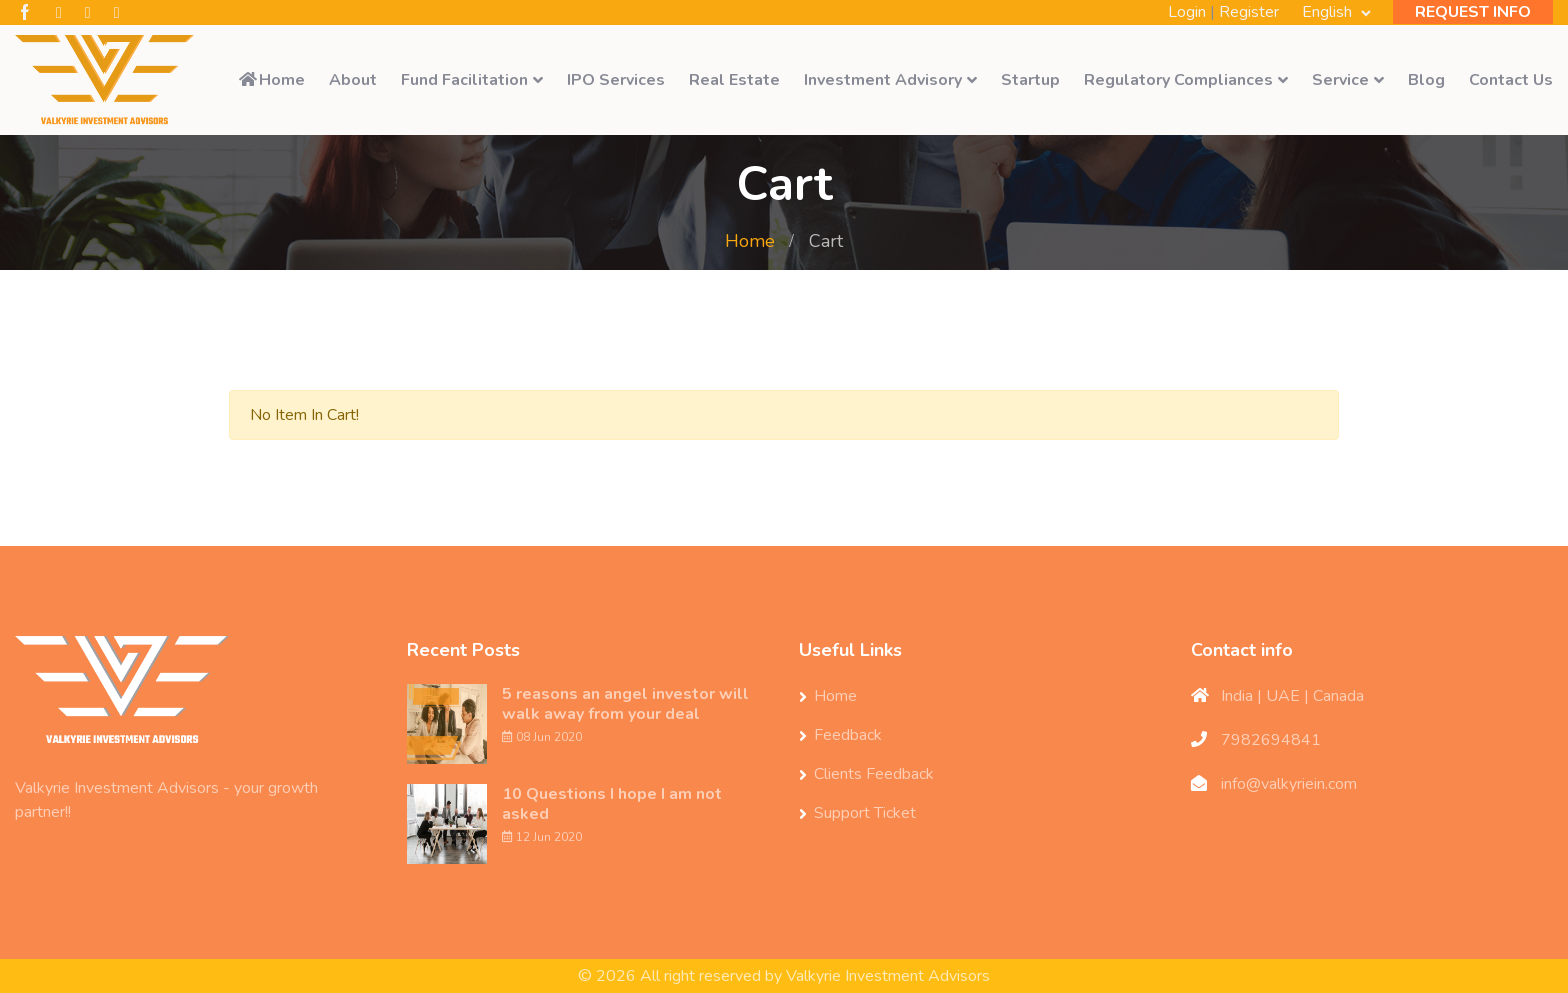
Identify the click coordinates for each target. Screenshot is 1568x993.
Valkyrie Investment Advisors (888, 976)
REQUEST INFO (1473, 12)
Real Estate (734, 80)
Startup (1030, 80)
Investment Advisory (883, 80)
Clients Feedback (874, 774)
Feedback (848, 735)
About (353, 80)
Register (1249, 12)
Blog (1426, 80)
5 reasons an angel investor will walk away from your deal (625, 704)
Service (1340, 80)
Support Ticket (865, 813)
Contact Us (1511, 80)
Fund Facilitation (464, 80)
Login (1187, 12)
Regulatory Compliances (1178, 80)
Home (271, 80)
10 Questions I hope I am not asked (612, 804)
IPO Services (616, 80)
